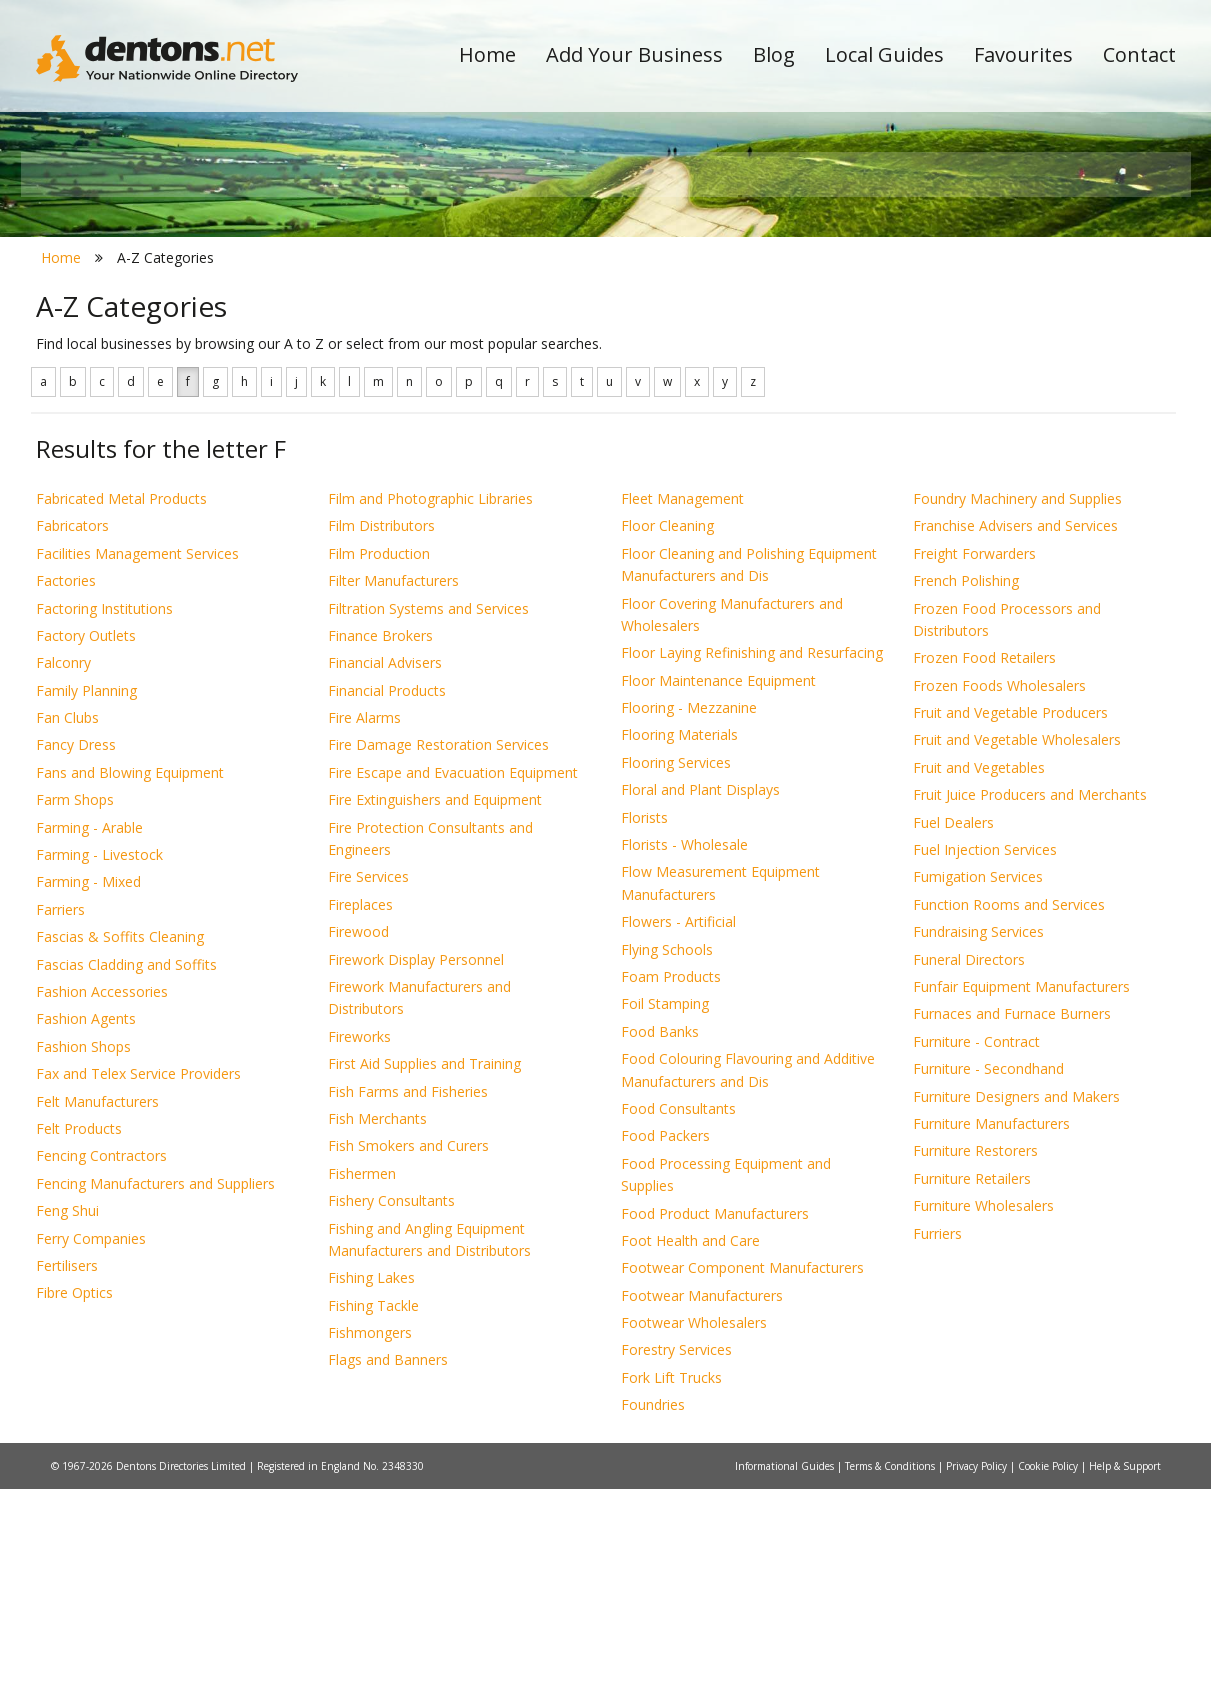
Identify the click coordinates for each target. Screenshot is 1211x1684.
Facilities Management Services (137, 748)
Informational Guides (786, 1661)
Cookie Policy (1049, 1661)
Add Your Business (634, 54)
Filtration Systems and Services (428, 803)
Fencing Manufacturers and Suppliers (155, 1378)
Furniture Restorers (975, 1346)
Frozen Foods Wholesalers (999, 880)
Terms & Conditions (891, 1661)
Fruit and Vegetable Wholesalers (1017, 935)
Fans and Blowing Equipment (130, 967)
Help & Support (1125, 1661)
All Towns (132, 355)
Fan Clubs (67, 912)
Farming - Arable (89, 1022)
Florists (644, 1012)
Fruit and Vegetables (979, 962)
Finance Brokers (380, 830)
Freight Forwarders (974, 748)
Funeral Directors (969, 1154)
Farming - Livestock (99, 1049)
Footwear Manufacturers (702, 1490)
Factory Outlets (86, 830)
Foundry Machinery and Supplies (1017, 693)
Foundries (653, 1600)
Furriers (937, 1428)
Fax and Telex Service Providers (138, 1269)
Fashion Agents (86, 1214)
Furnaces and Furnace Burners (1012, 1209)
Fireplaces (360, 1099)
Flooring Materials (679, 930)
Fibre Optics (74, 1488)
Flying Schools (667, 1144)
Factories (66, 776)
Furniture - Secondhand (988, 1264)
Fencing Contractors (101, 1351)
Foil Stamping (665, 1199)
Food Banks (660, 1226)
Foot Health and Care (690, 1435)
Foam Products (671, 1171)
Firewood (358, 1127)
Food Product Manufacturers (715, 1408)
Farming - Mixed (88, 1077)
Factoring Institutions (104, 803)
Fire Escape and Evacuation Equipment (453, 967)
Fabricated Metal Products (121, 693)
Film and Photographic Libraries (430, 693)
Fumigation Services (978, 1072)
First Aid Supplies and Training (424, 1259)
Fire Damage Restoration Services (438, 940)
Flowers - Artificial (678, 1117)
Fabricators (72, 721)
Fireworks (359, 1231)
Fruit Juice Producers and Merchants (1030, 990)
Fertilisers (67, 1460)
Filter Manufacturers (393, 776)
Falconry (63, 858)
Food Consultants (678, 1303)
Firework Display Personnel (416, 1154)
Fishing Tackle (373, 1500)
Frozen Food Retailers (984, 853)
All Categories (578, 355)
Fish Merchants (377, 1313)
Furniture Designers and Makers (1016, 1291)
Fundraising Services (978, 1127)
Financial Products (387, 885)
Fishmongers (370, 1527)
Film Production (379, 748)
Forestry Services (676, 1545)
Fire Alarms (364, 912)
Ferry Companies (91, 1433)
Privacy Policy (978, 1661)
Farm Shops (75, 995)
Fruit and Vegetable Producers (1010, 907)
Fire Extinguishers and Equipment (435, 995)
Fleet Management (682, 693)
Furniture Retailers (972, 1373)
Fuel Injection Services (985, 1044)
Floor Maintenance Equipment (718, 875)
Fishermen (362, 1368)
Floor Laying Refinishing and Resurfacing (752, 848)
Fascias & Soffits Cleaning (120, 1132)
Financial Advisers (385, 858)
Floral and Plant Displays (700, 985)
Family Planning (86, 885)
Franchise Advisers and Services (1015, 721)
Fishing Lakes (371, 1473)
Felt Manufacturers (97, 1296)
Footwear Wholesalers (694, 1517)
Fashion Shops (83, 1241)
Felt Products (79, 1323)
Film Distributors (381, 721)
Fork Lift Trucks (671, 1572)
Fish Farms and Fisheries (408, 1286)
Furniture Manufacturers (991, 1318)
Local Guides (884, 54)
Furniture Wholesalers (983, 1401)
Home (487, 54)
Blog (774, 54)
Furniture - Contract (976, 1236)
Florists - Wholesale (684, 1039)
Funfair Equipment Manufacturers (1021, 1181)
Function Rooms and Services (1009, 1099)
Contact (1139, 54)
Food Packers (665, 1331)
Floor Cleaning (667, 721)
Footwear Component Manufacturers (742, 1463)
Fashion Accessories (102, 1186)
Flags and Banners (388, 1555)
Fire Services (368, 1072)
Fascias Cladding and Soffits (126, 1159)
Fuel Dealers (953, 1017)
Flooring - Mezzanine (689, 902)
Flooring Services (676, 957)
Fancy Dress (76, 940)
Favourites (1023, 54)
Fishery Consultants (391, 1396)
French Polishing (966, 776)
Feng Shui (67, 1406)
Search (1039, 321)
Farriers (60, 1104)
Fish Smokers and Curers (408, 1341)
